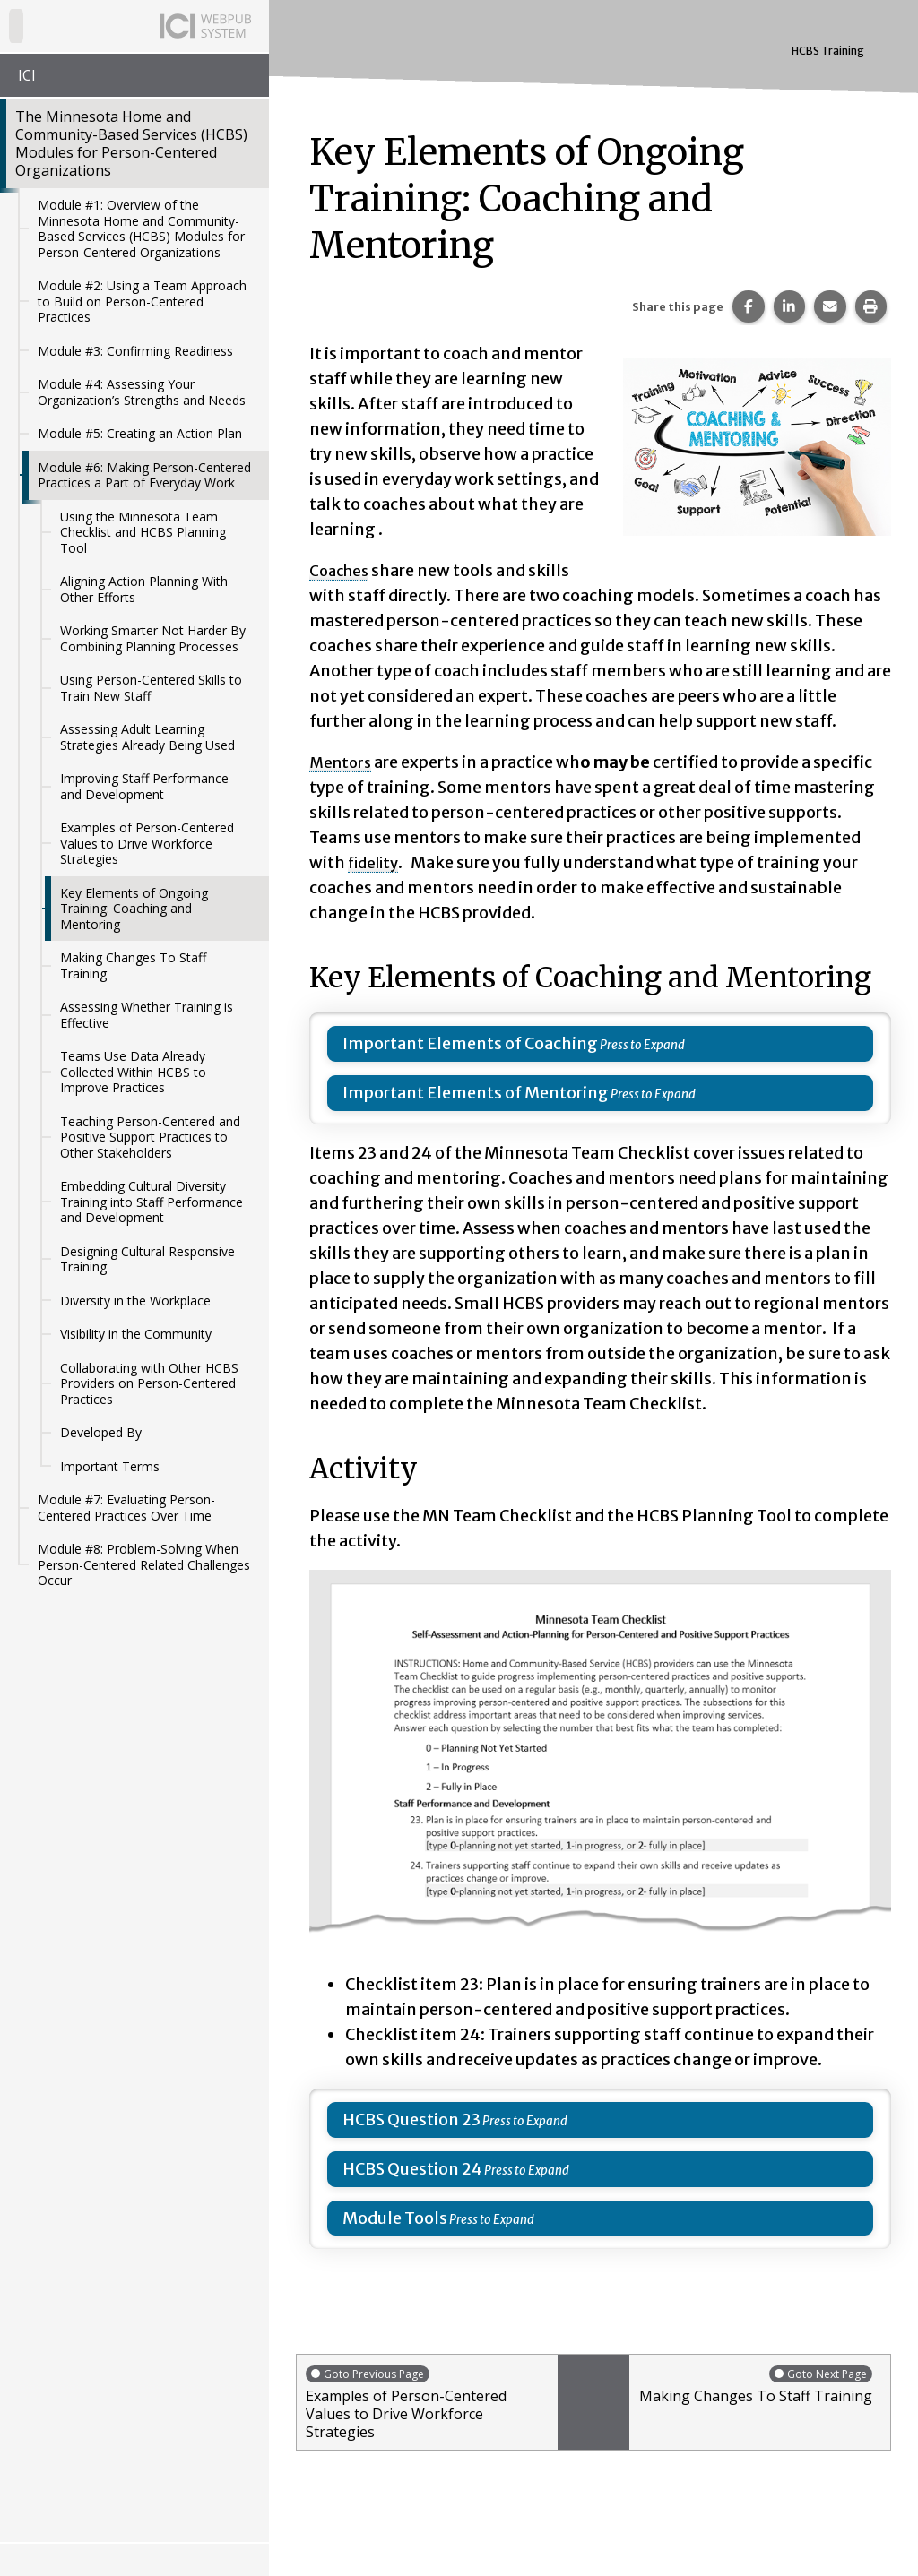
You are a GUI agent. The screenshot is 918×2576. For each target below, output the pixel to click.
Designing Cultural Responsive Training (147, 1259)
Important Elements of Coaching (470, 1043)
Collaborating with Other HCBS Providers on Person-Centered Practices (149, 1383)
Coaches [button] (341, 570)
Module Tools (394, 2218)
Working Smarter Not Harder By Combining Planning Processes (153, 638)
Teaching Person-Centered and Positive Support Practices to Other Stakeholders (150, 1137)
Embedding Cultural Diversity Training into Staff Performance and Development (151, 1201)
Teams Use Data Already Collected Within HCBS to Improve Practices (133, 1071)
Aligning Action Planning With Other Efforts (144, 589)
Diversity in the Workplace (135, 1300)
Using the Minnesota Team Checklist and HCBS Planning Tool (143, 532)
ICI (27, 75)
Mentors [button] (342, 762)
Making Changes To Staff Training (133, 965)
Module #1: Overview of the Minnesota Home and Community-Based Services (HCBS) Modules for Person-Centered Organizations (141, 228)
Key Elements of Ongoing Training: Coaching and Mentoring (134, 908)
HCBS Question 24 (412, 2168)
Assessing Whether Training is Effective (146, 1014)
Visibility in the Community (136, 1333)
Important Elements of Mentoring (475, 1092)
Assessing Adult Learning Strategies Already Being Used (147, 737)
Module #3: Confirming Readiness (135, 350)
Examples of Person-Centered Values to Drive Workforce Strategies (147, 843)
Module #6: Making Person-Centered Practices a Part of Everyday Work (144, 475)
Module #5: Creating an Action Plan (140, 433)
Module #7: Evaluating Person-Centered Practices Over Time (126, 1507)
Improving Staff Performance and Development (144, 786)
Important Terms (110, 1466)
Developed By (101, 1432)
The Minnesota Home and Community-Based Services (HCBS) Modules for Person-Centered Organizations (131, 143)
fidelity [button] (376, 862)
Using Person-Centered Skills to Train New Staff (151, 687)
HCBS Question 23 (411, 2119)
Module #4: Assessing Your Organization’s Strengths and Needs (142, 392)
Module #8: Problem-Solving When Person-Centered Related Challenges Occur (144, 1564)
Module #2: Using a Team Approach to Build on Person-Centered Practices (142, 301)
